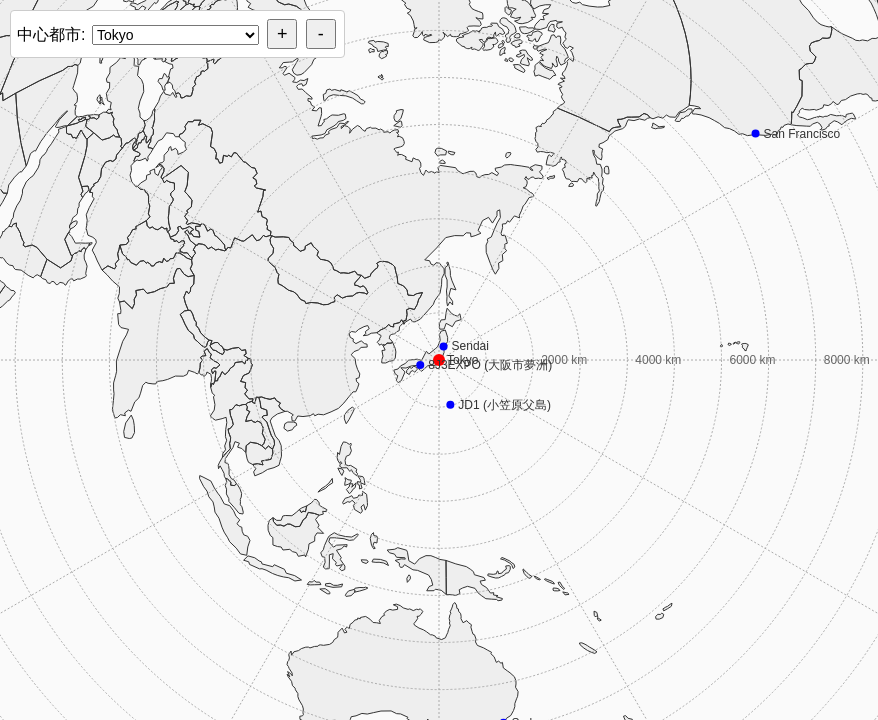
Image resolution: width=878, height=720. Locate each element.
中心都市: (51, 34)
